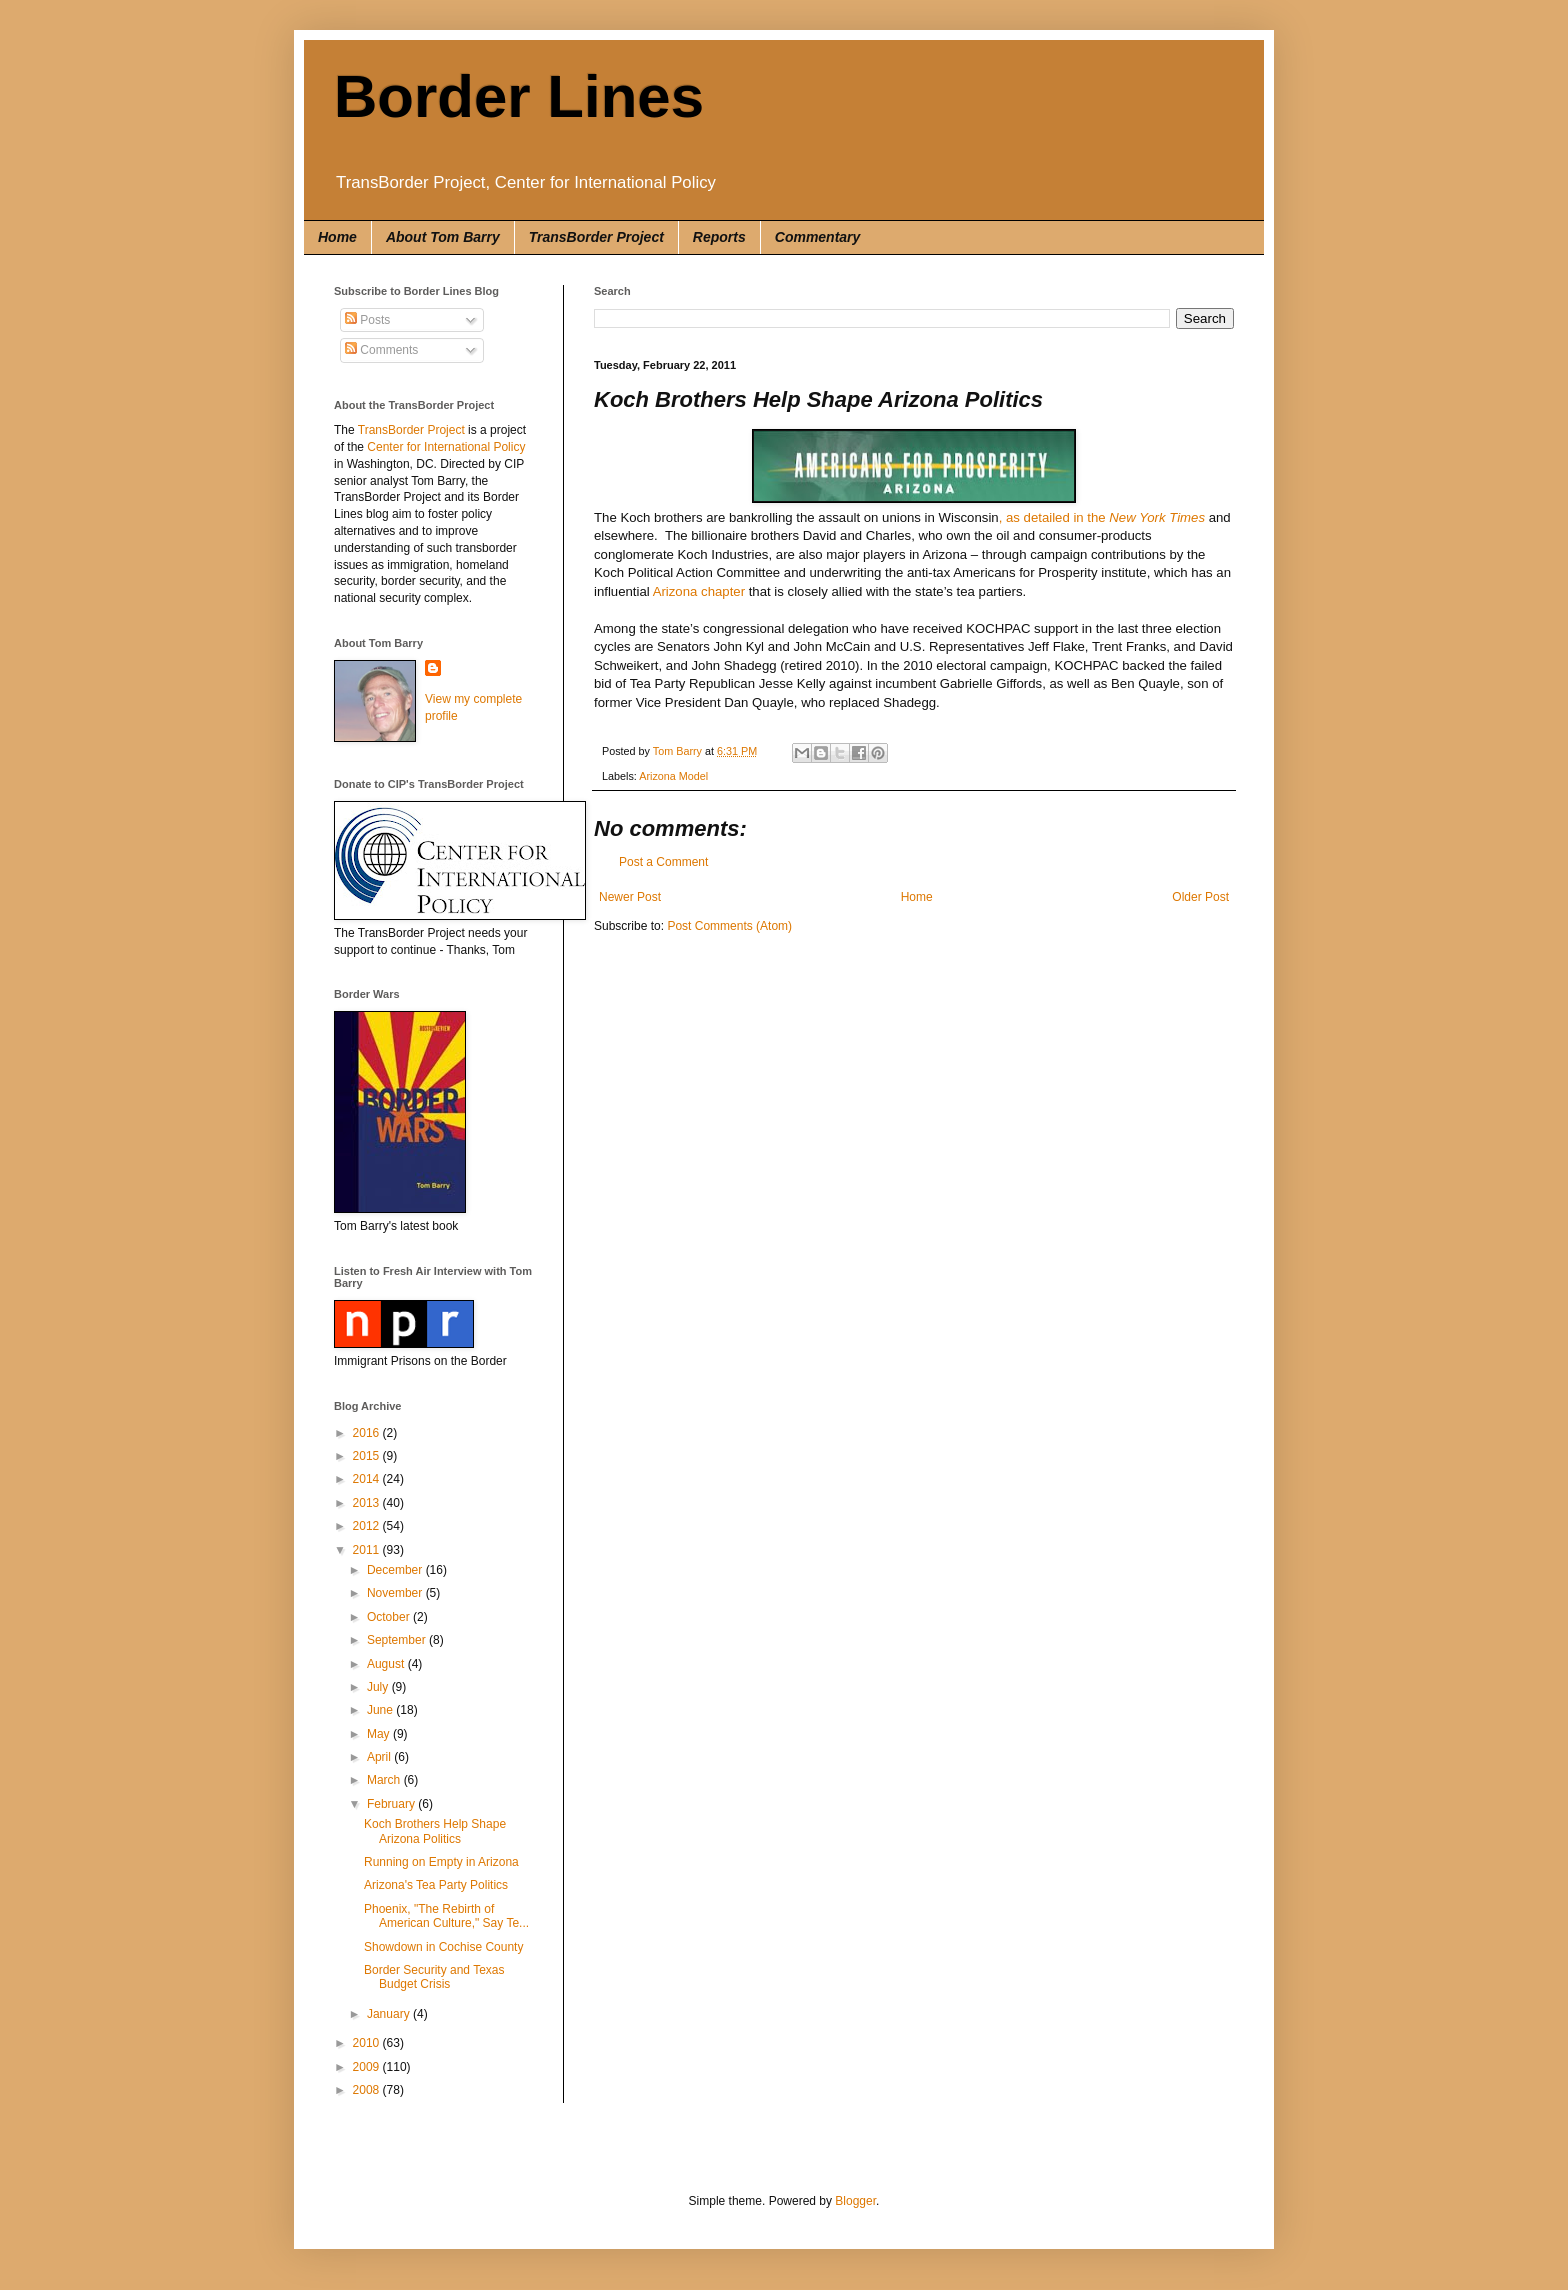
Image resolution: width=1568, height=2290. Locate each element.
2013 (368, 1503)
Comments (381, 350)
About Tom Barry (443, 237)
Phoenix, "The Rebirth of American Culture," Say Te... (446, 1916)
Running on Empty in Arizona (441, 1862)
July (379, 1687)
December (396, 1570)
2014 (368, 1479)
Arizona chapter (699, 591)
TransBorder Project (596, 237)
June (381, 1710)
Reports (719, 237)
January (390, 2014)
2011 (368, 1550)
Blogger (855, 2201)
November (396, 1593)
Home (337, 237)
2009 (368, 2067)
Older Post (1200, 897)
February (392, 1804)
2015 (368, 1456)
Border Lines (519, 96)
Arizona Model (673, 776)
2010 (368, 2043)
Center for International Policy (446, 447)
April (380, 1757)
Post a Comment (663, 862)
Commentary (818, 237)
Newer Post (630, 897)
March (385, 1780)
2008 (368, 2090)
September (398, 1640)
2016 (368, 1433)
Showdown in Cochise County (443, 1947)
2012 (368, 1526)
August (387, 1664)
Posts (367, 320)
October (390, 1617)
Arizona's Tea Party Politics (436, 1885)
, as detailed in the (1102, 517)
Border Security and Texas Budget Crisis (434, 1977)
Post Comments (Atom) (729, 926)
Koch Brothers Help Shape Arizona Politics (435, 1831)
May (380, 1734)
